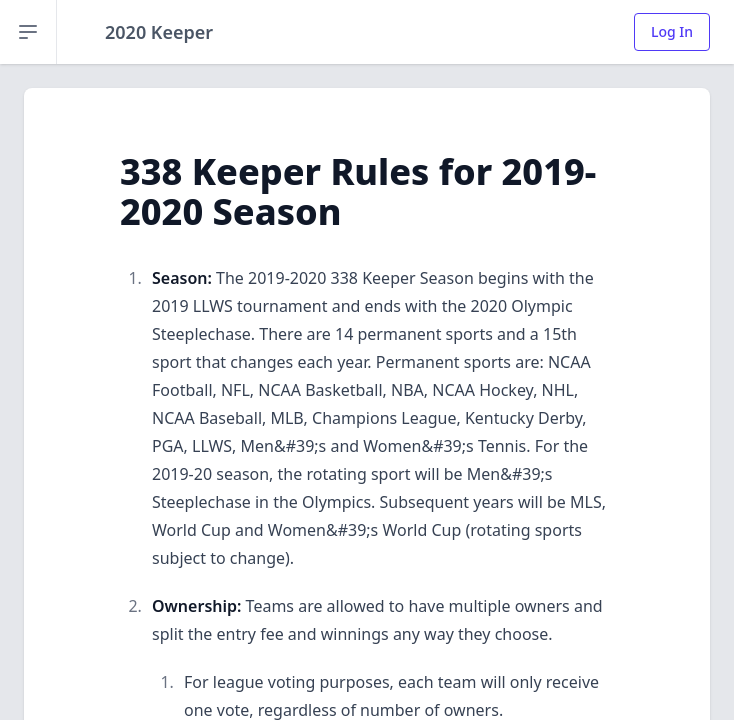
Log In (672, 31)
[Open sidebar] (28, 32)
